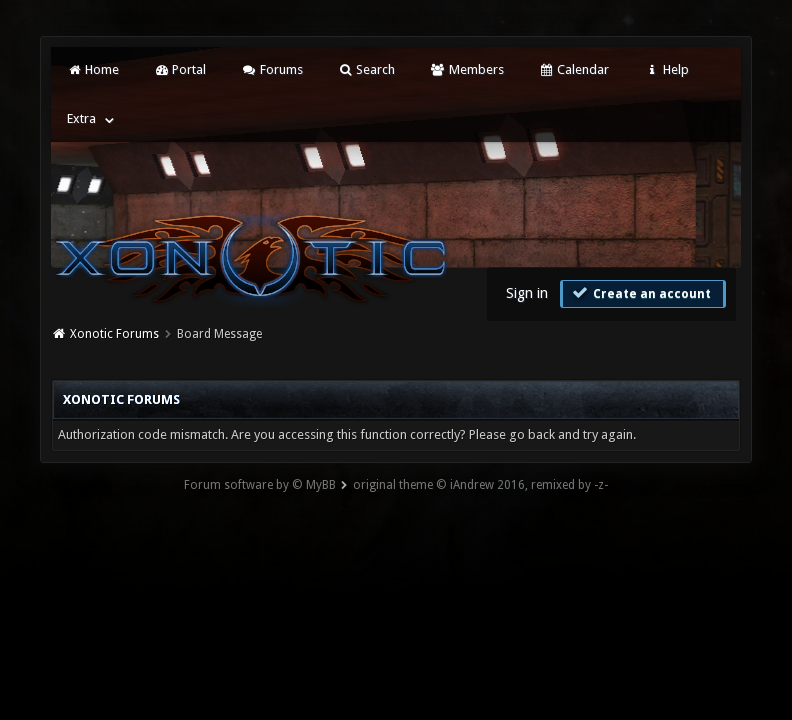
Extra (81, 118)
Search (366, 69)
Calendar (574, 69)
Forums (271, 69)
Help (666, 69)
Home (93, 69)
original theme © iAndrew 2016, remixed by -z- (480, 485)
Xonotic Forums (114, 334)
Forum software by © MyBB (260, 485)
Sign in (527, 293)
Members (466, 69)
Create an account (641, 293)
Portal (180, 69)
